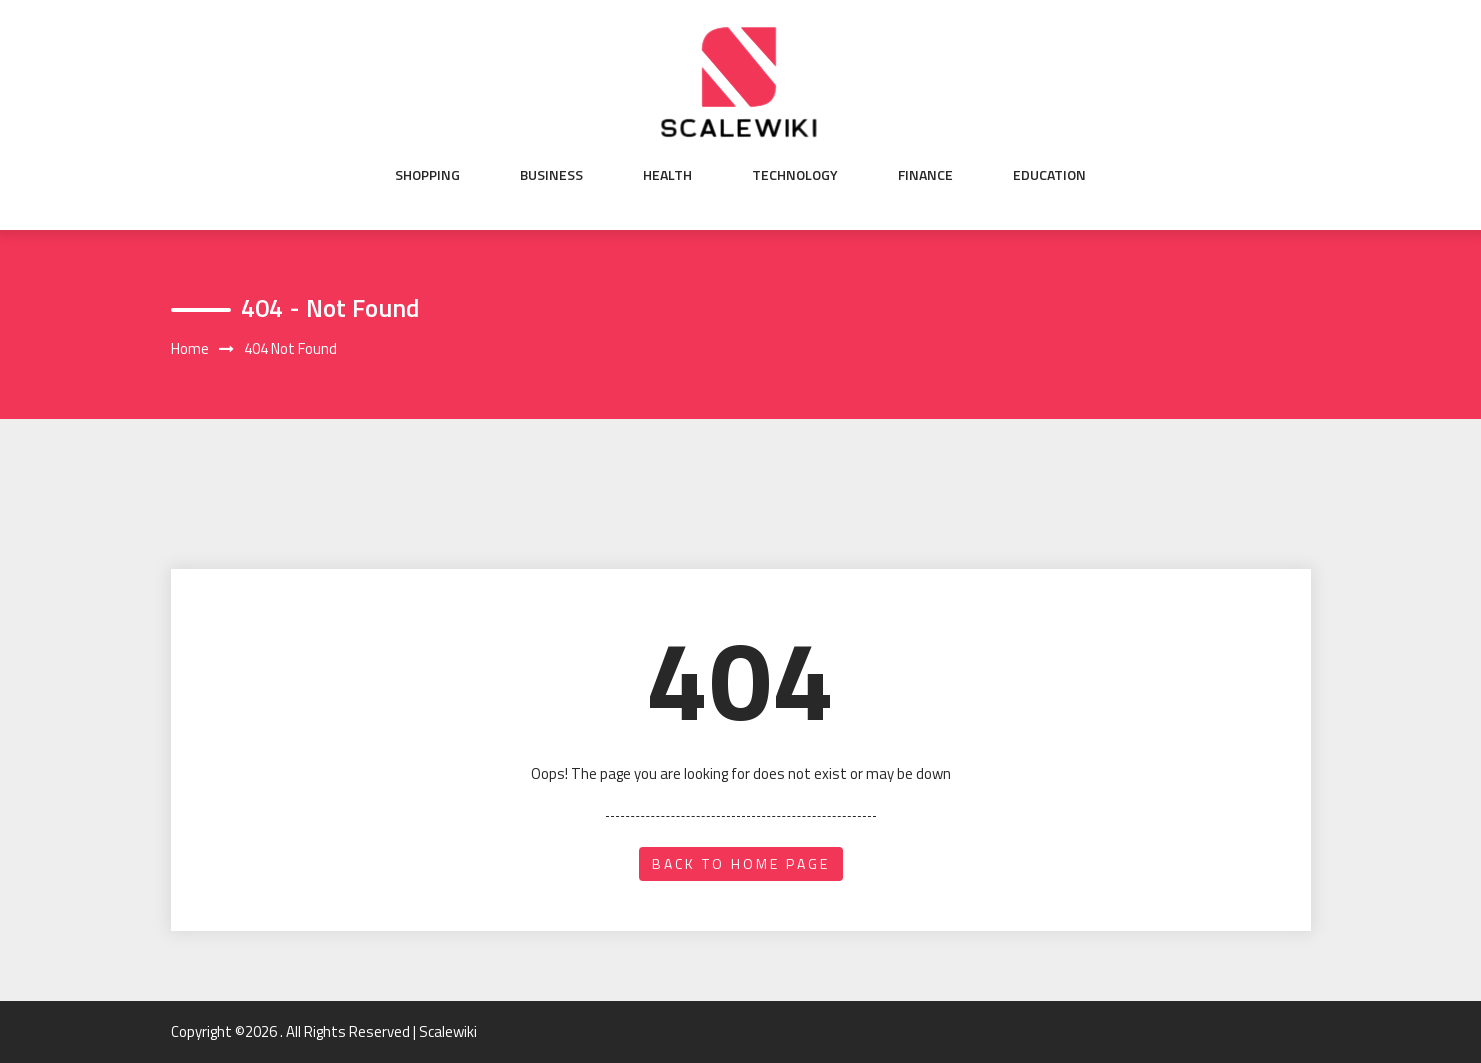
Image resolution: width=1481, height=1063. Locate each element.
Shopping (427, 175)
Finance (925, 175)
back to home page (741, 863)
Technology (795, 175)
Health (667, 175)
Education (1049, 175)
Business (551, 175)
